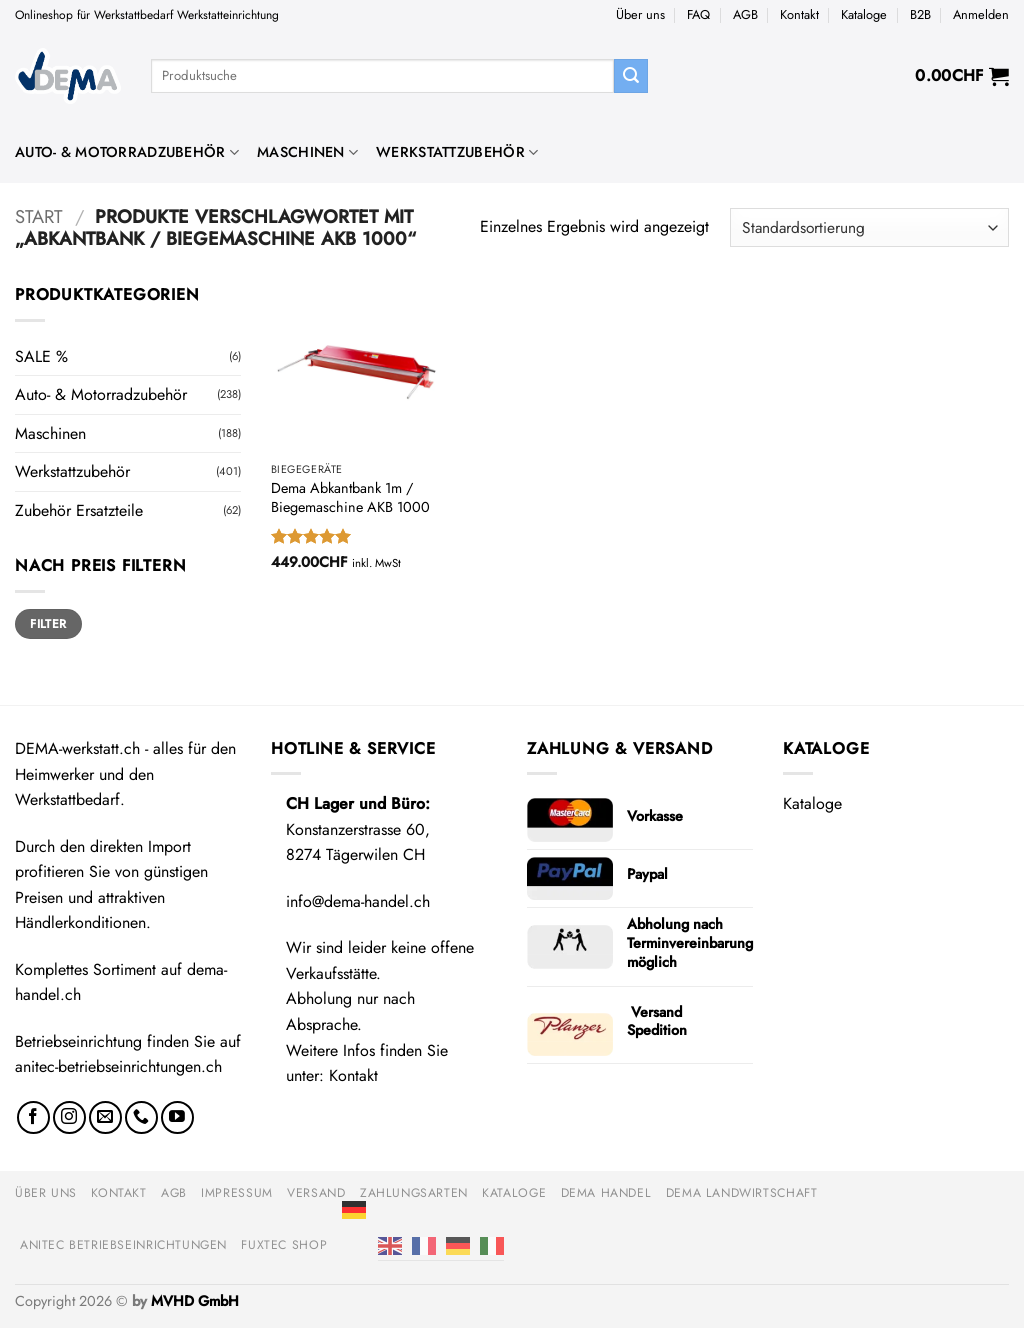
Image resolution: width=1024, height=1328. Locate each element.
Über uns (640, 14)
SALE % (41, 356)
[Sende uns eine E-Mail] (105, 1117)
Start (39, 216)
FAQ (698, 14)
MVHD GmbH (195, 1301)
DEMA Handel (606, 1193)
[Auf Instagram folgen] (69, 1117)
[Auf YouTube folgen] (177, 1117)
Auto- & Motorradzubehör (127, 152)
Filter (48, 623)
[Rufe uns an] (141, 1117)
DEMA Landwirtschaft (742, 1193)
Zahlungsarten (414, 1193)
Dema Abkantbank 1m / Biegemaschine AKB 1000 (350, 497)
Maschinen (307, 152)
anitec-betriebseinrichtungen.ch (118, 1066)
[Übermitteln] (631, 76)
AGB (745, 14)
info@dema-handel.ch (358, 901)
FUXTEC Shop (284, 1245)
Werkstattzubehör (457, 152)
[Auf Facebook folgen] (33, 1117)
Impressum (237, 1193)
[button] (981, 15)
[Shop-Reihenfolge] (869, 227)
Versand (316, 1193)
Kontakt (799, 14)
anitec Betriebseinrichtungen (123, 1245)
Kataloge (864, 14)
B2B (920, 14)
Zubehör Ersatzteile (79, 510)
